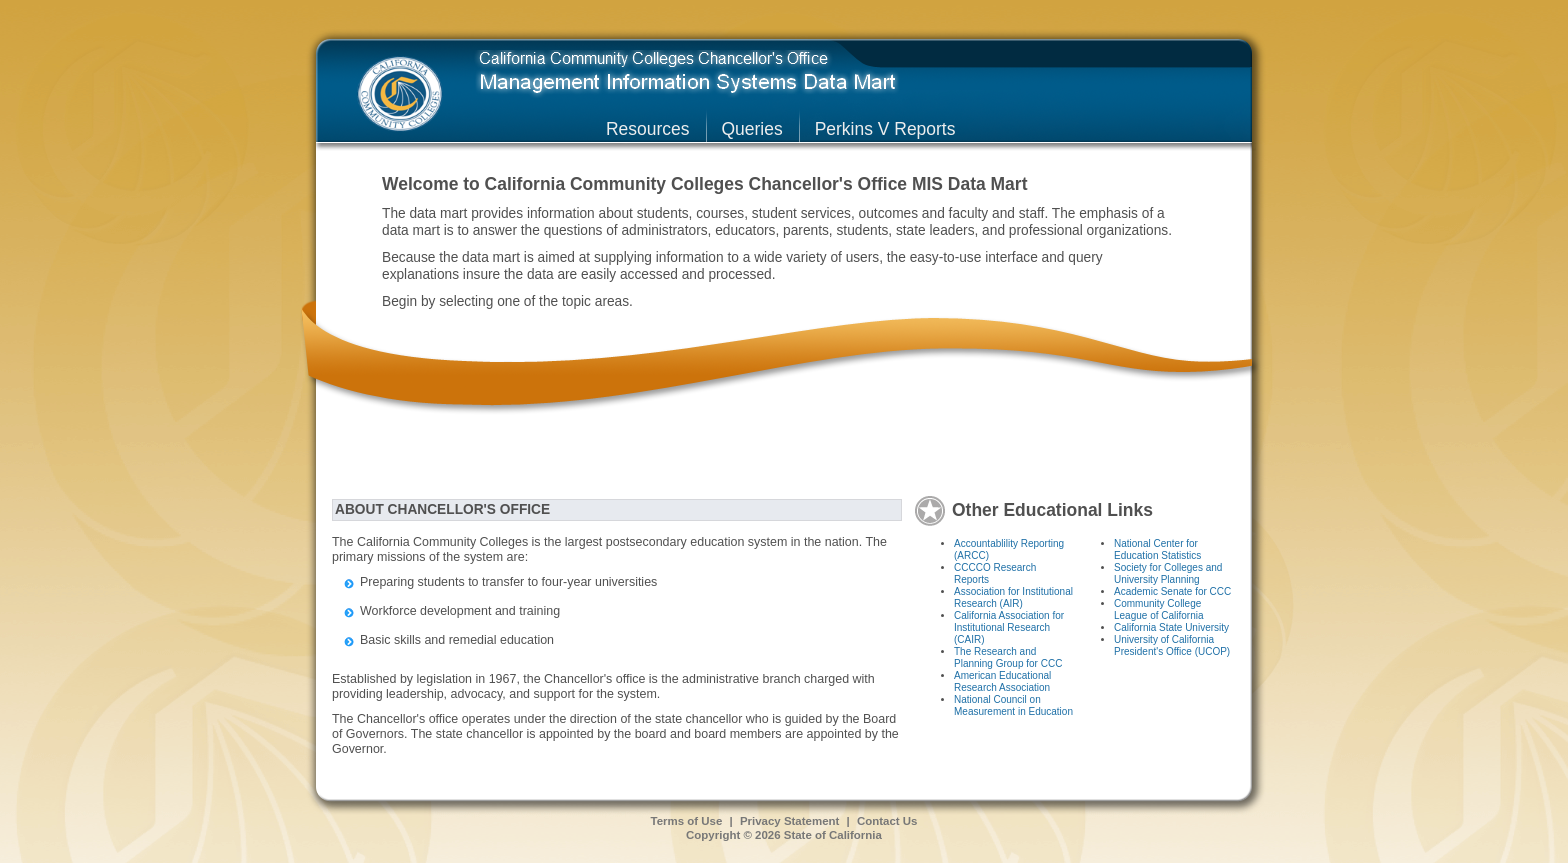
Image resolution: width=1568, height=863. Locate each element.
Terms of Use (687, 821)
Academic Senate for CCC (1172, 591)
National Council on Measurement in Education (1013, 705)
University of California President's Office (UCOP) (1172, 645)
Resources (648, 129)
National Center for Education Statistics (1157, 549)
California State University (1171, 627)
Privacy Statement (789, 821)
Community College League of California (1159, 609)
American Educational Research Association (1002, 681)
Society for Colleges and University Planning (1168, 573)
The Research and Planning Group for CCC (1008, 657)
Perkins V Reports (885, 129)
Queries (752, 129)
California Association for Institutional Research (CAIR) (1009, 627)
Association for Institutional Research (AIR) (1013, 597)
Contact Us (887, 821)
